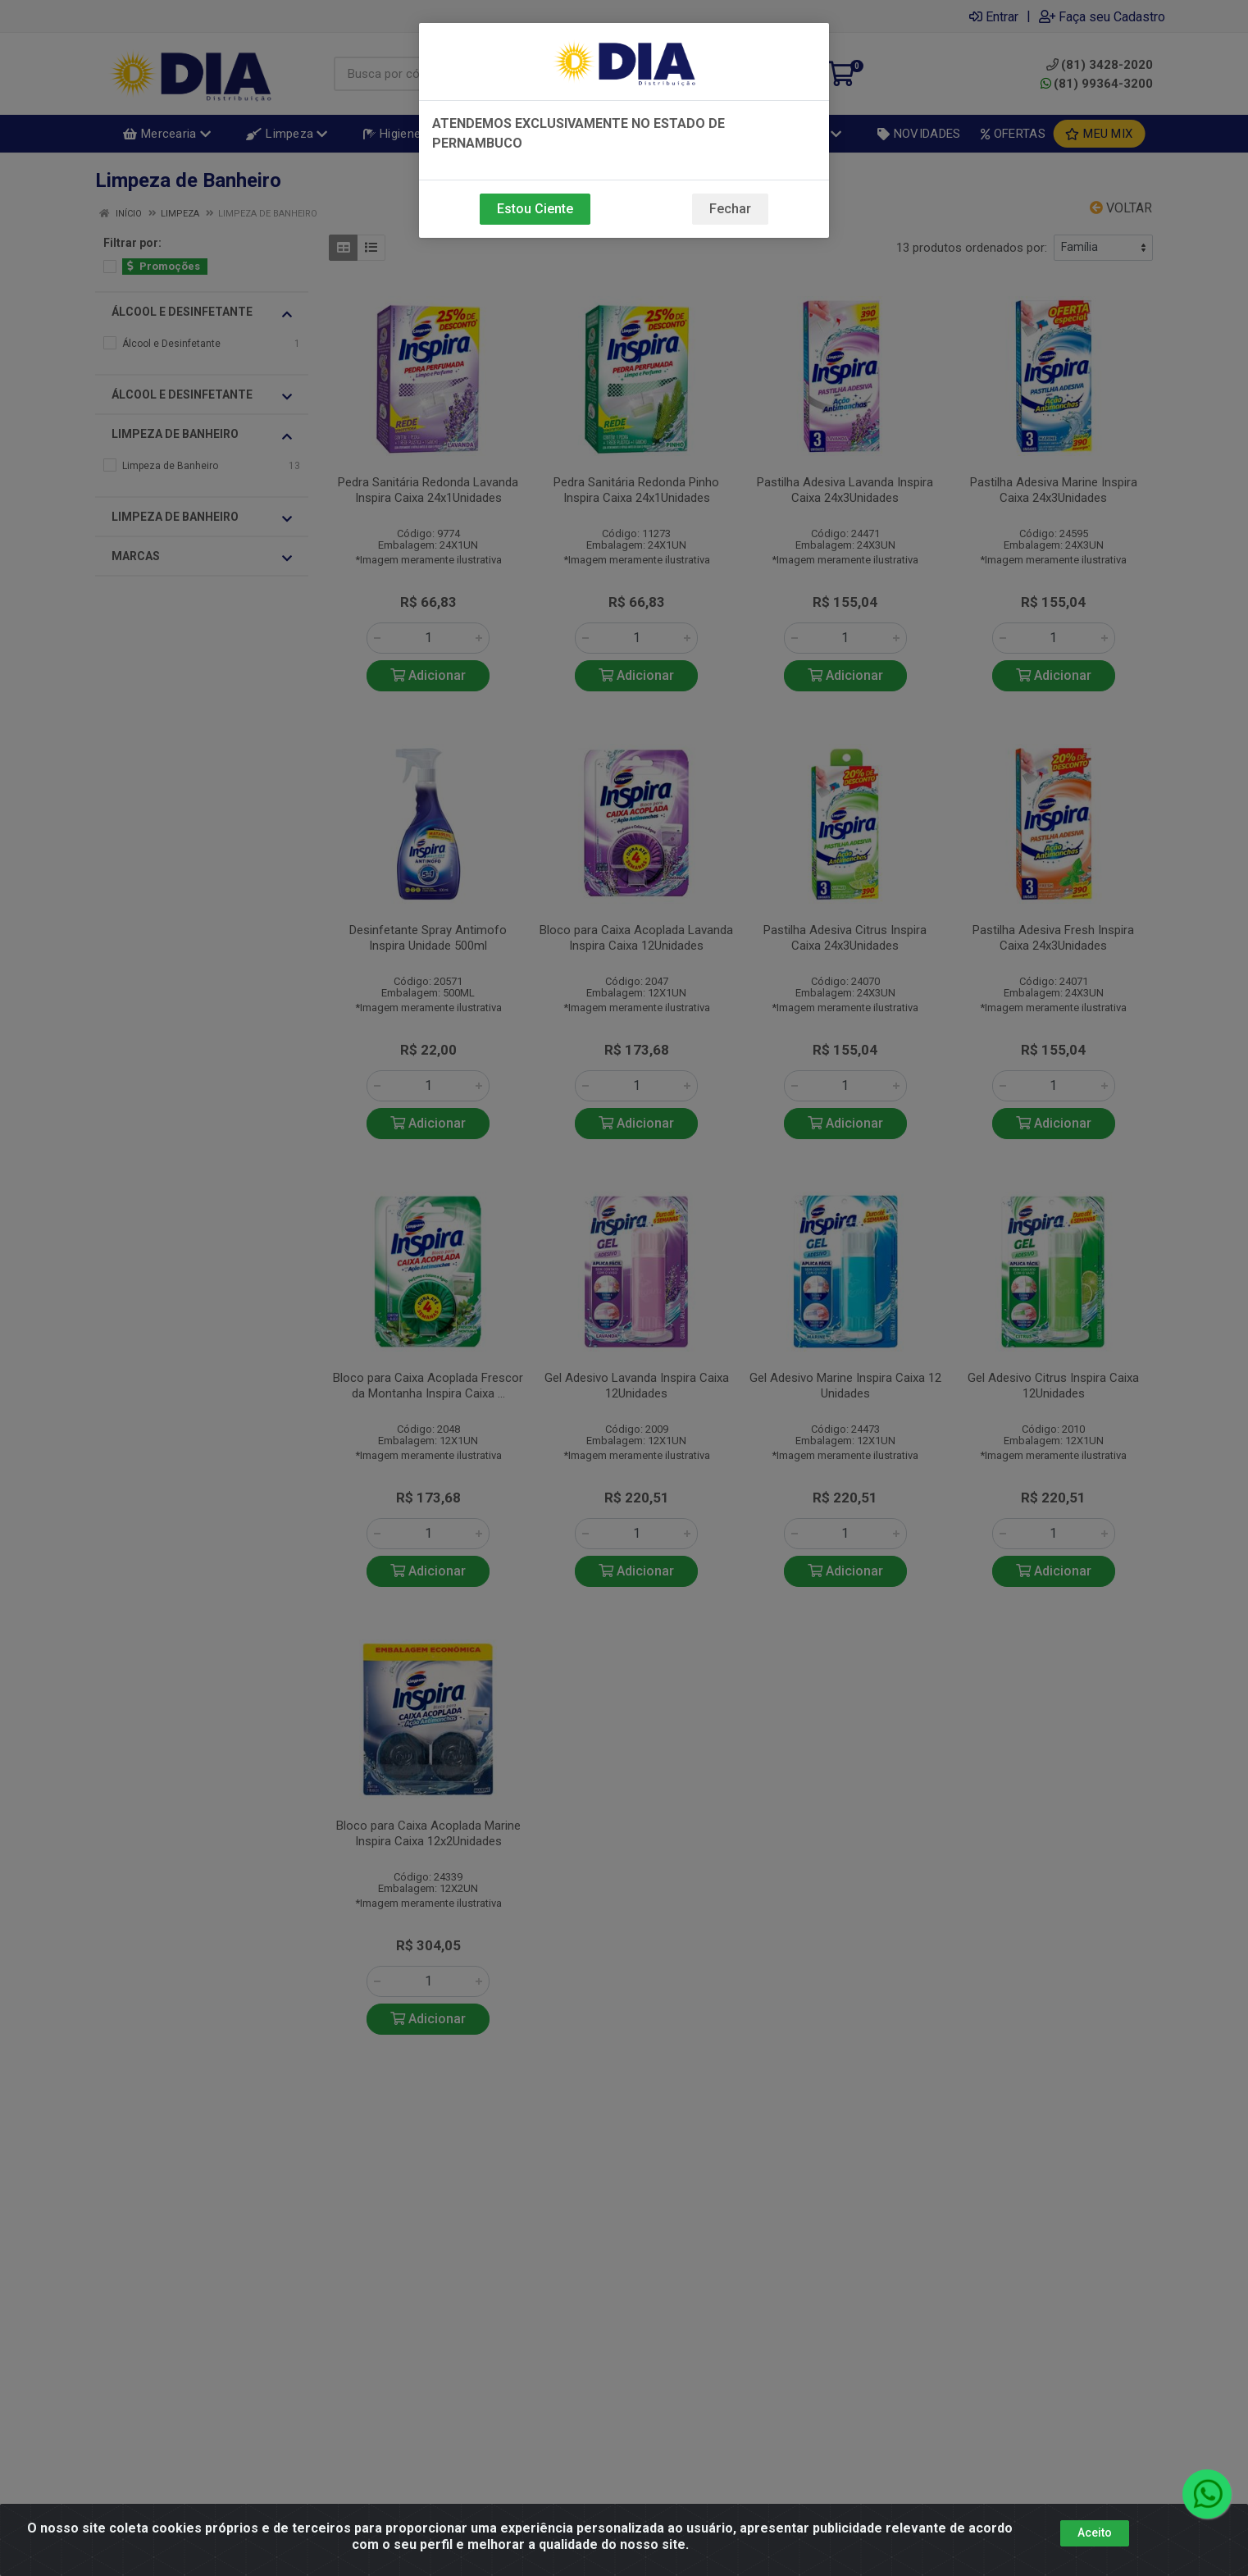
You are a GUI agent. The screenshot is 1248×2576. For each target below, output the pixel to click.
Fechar (730, 209)
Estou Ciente (535, 209)
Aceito (1094, 2532)
